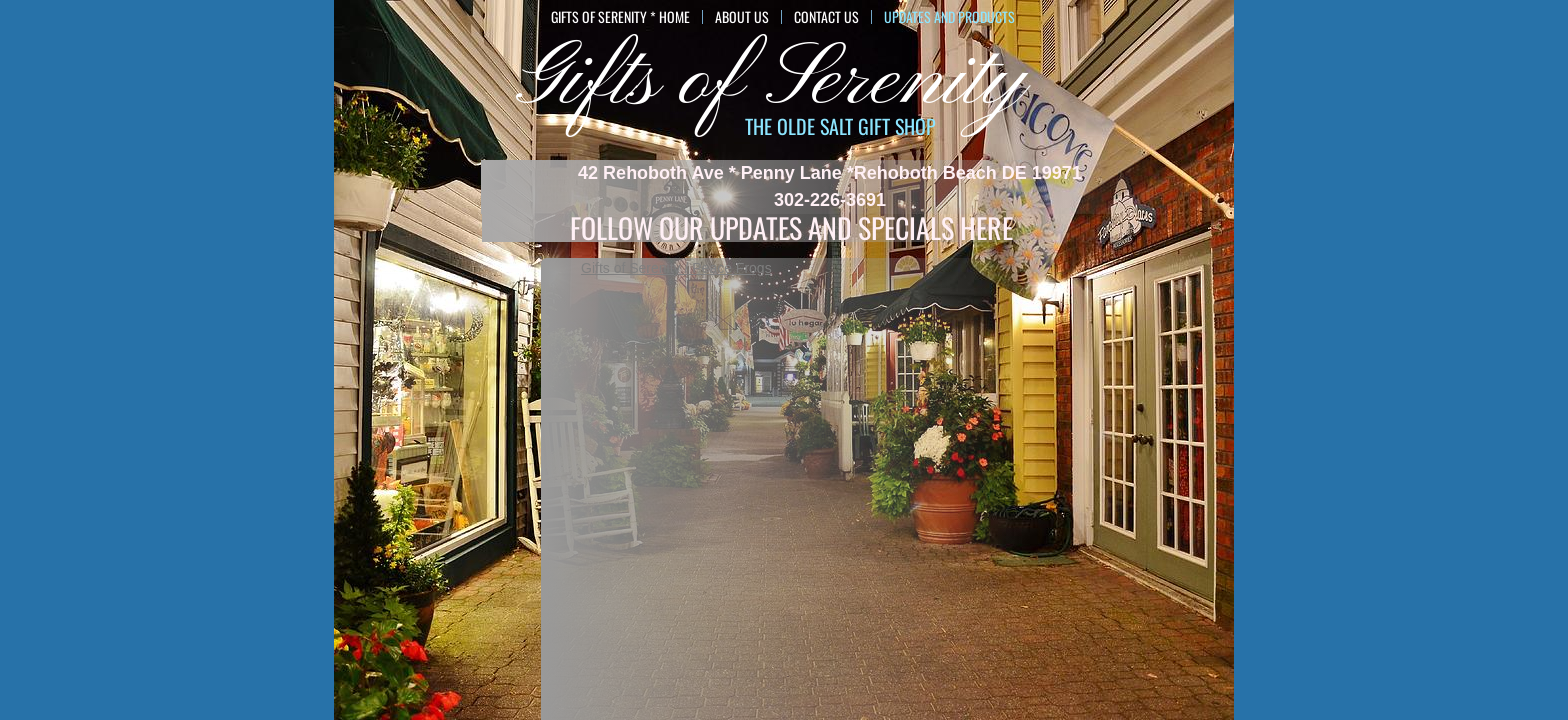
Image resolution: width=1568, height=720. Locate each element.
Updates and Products (949, 17)
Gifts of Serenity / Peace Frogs (676, 268)
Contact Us (826, 17)
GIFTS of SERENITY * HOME (620, 17)
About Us (742, 17)
